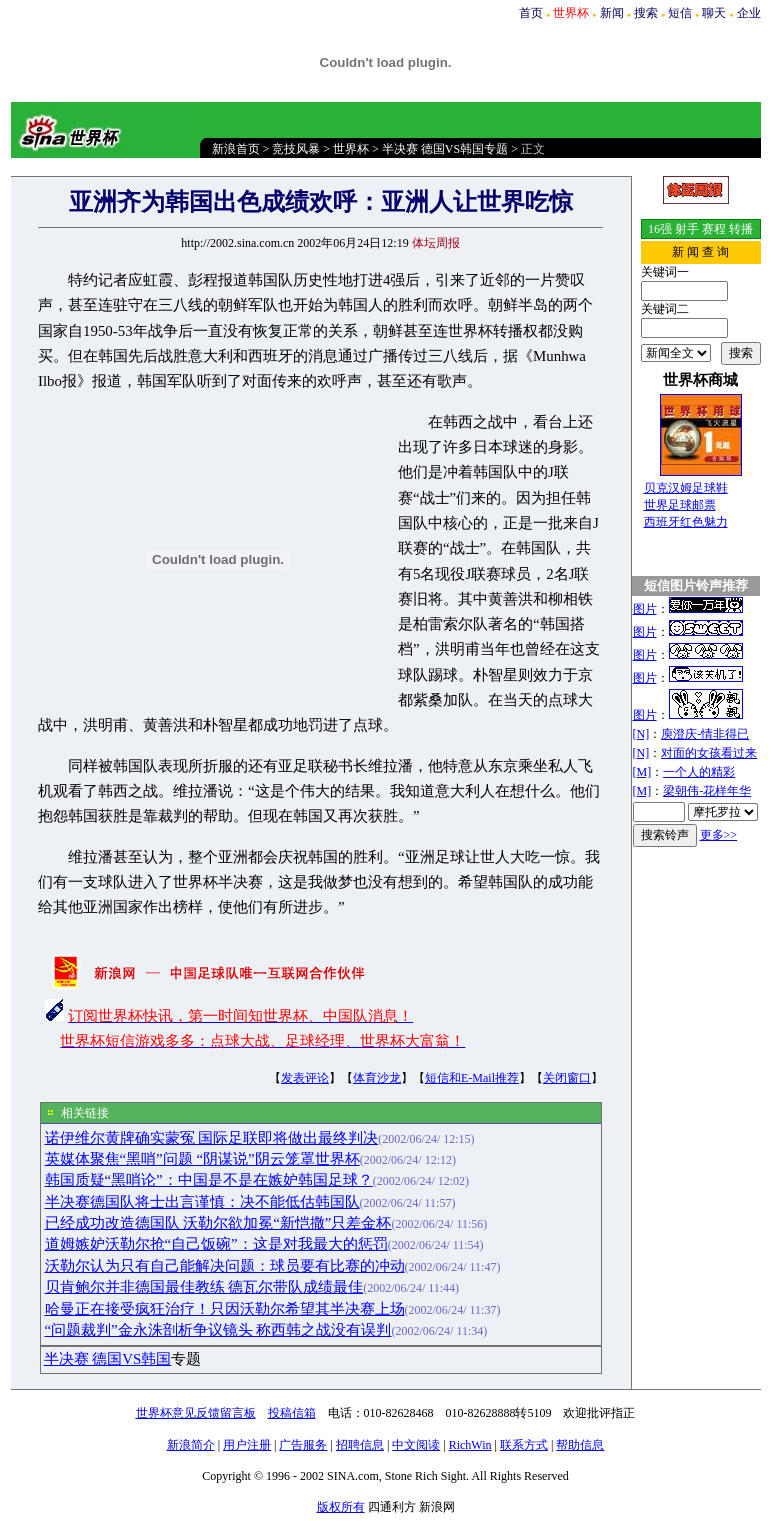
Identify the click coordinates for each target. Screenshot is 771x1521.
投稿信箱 (292, 1413)
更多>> (719, 835)
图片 (645, 609)
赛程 (714, 229)
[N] (641, 734)
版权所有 (341, 1507)
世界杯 (351, 149)
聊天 (714, 13)
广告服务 (303, 1445)
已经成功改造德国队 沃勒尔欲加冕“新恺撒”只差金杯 (218, 1223)
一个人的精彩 (699, 772)
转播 (741, 229)
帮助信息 (580, 1445)
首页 (531, 13)
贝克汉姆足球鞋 (686, 488)
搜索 (646, 13)
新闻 (612, 13)
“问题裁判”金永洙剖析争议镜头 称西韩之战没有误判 (218, 1330)
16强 (660, 229)
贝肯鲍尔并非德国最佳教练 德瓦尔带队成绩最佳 (204, 1287)
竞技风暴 (296, 149)
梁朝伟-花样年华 (707, 791)
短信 (680, 13)
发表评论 (305, 1078)
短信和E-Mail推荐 (472, 1078)
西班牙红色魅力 (686, 522)
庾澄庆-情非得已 (705, 734)
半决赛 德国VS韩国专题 (445, 149)
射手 (687, 229)
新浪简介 (191, 1445)
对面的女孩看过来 (709, 753)
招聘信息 (360, 1445)
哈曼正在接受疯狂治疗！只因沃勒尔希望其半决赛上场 (225, 1309)
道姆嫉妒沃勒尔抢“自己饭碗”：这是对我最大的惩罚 (216, 1244)
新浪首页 (236, 149)
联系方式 (524, 1445)
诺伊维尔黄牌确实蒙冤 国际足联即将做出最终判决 (212, 1138)
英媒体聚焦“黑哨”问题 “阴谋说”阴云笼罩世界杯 (202, 1159)
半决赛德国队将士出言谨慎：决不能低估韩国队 (202, 1202)
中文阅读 (416, 1445)
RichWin (470, 1445)
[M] (642, 772)
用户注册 (247, 1445)
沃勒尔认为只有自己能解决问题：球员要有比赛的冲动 (225, 1266)
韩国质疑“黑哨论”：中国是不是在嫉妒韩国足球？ (209, 1180)
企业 (749, 13)
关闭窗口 (567, 1078)
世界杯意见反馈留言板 (196, 1413)
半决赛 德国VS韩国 (108, 1359)
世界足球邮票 (680, 505)
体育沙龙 (377, 1078)
